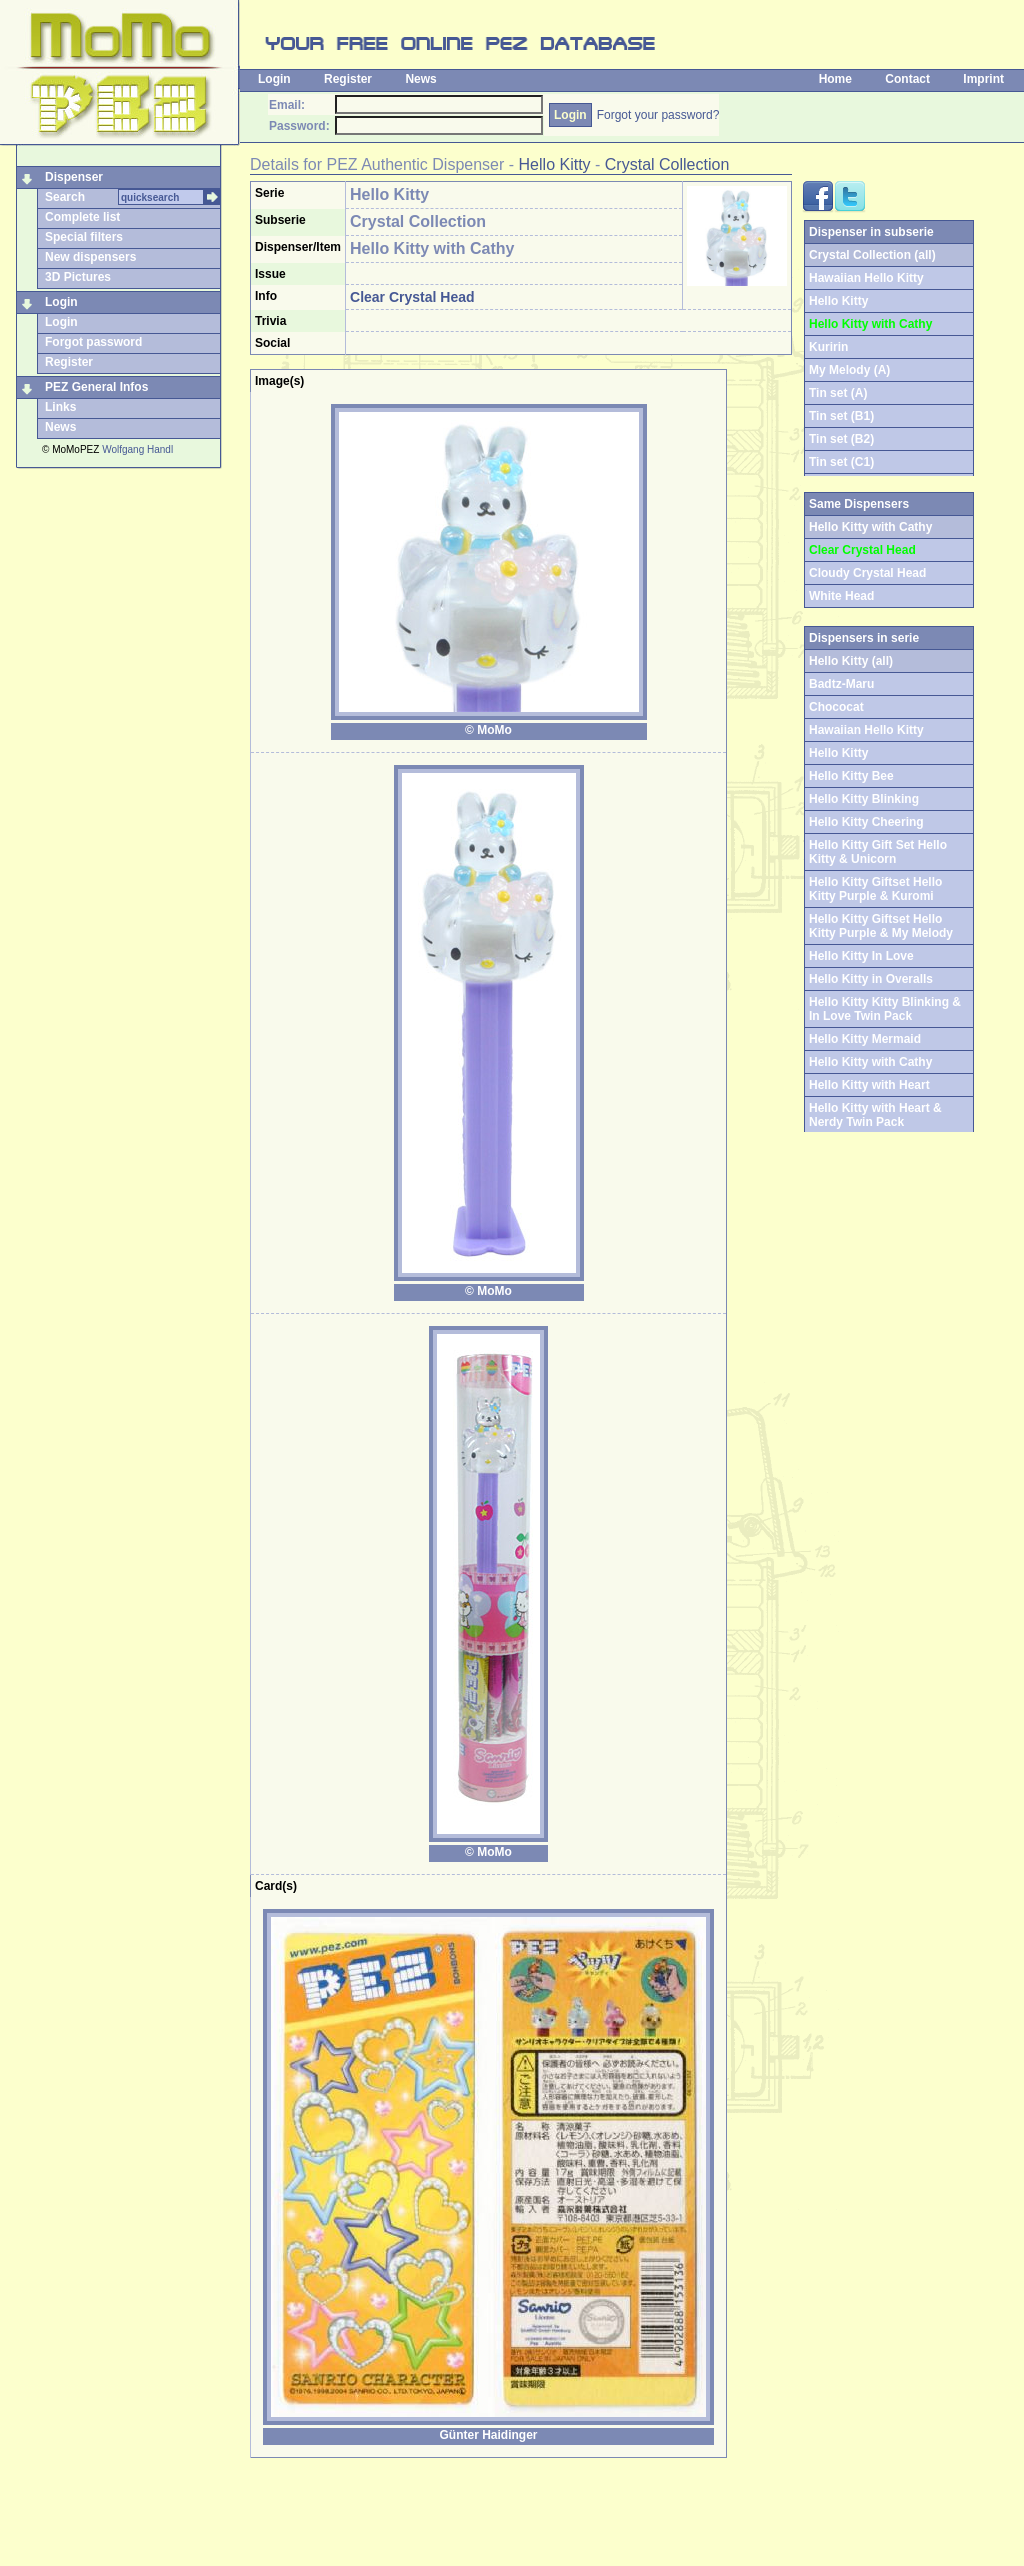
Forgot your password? (658, 115)
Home (835, 79)
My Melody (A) (849, 370)
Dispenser (74, 177)
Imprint (983, 79)
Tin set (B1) (841, 416)
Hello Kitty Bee (851, 776)
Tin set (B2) (841, 439)
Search (65, 197)
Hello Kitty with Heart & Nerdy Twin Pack (875, 1115)
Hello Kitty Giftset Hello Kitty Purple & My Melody (881, 926)
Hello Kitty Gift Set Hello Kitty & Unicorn (878, 852)
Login (274, 79)
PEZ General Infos (96, 387)
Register (348, 79)
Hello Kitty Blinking (864, 799)
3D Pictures (78, 277)
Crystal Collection (667, 164)
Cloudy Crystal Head (867, 573)
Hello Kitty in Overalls (871, 979)
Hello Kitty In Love (861, 956)
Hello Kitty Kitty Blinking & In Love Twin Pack (885, 1009)
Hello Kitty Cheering (866, 822)
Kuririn (828, 347)
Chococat (836, 707)
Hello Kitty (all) (851, 661)
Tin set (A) (838, 393)
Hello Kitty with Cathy (870, 1062)
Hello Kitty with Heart (869, 1085)
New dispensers (90, 257)
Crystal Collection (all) (872, 255)
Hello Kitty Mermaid (865, 1039)
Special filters (84, 237)
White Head (841, 596)
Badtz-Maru (841, 684)
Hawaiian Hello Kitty (866, 278)
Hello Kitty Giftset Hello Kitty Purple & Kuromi (875, 889)
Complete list (82, 217)
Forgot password (93, 342)
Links (60, 407)
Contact (907, 79)
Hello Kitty (555, 164)
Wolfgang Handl (137, 449)
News (420, 79)
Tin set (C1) (841, 462)
